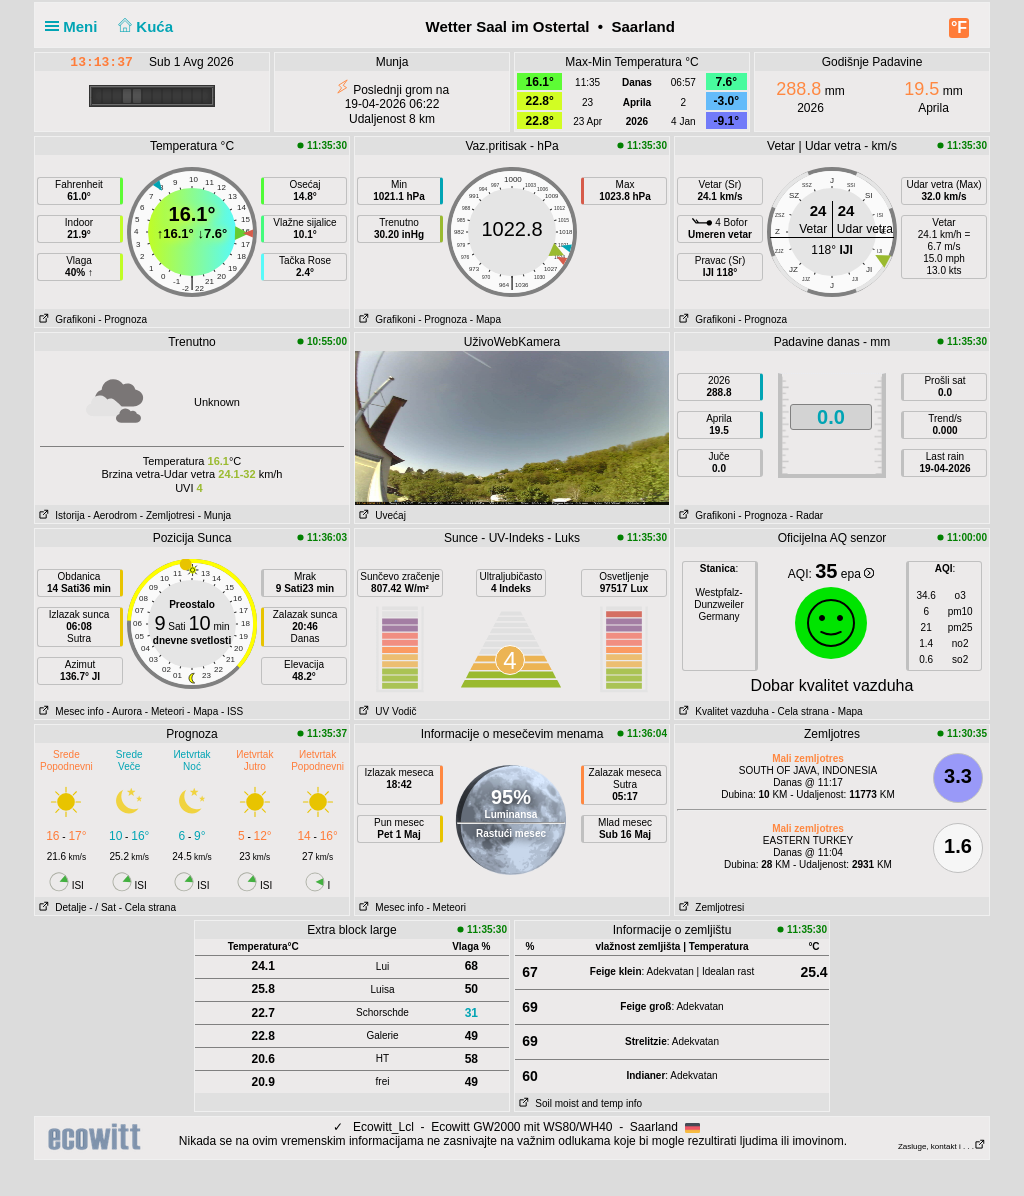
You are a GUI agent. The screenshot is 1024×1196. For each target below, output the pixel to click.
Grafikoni (65, 319)
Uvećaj (380, 515)
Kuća (144, 26)
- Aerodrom (112, 515)
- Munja (214, 515)
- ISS (232, 711)
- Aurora (124, 711)
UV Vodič (385, 711)
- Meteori (164, 711)
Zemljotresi (709, 907)
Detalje (60, 907)
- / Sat (102, 907)
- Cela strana (800, 711)
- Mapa (485, 319)
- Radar (806, 515)
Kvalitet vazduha (722, 711)
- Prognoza (122, 319)
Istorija (60, 515)
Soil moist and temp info (578, 1103)
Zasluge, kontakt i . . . (942, 1146)
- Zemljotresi (167, 515)
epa (857, 574)
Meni (75, 26)
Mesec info (69, 711)
